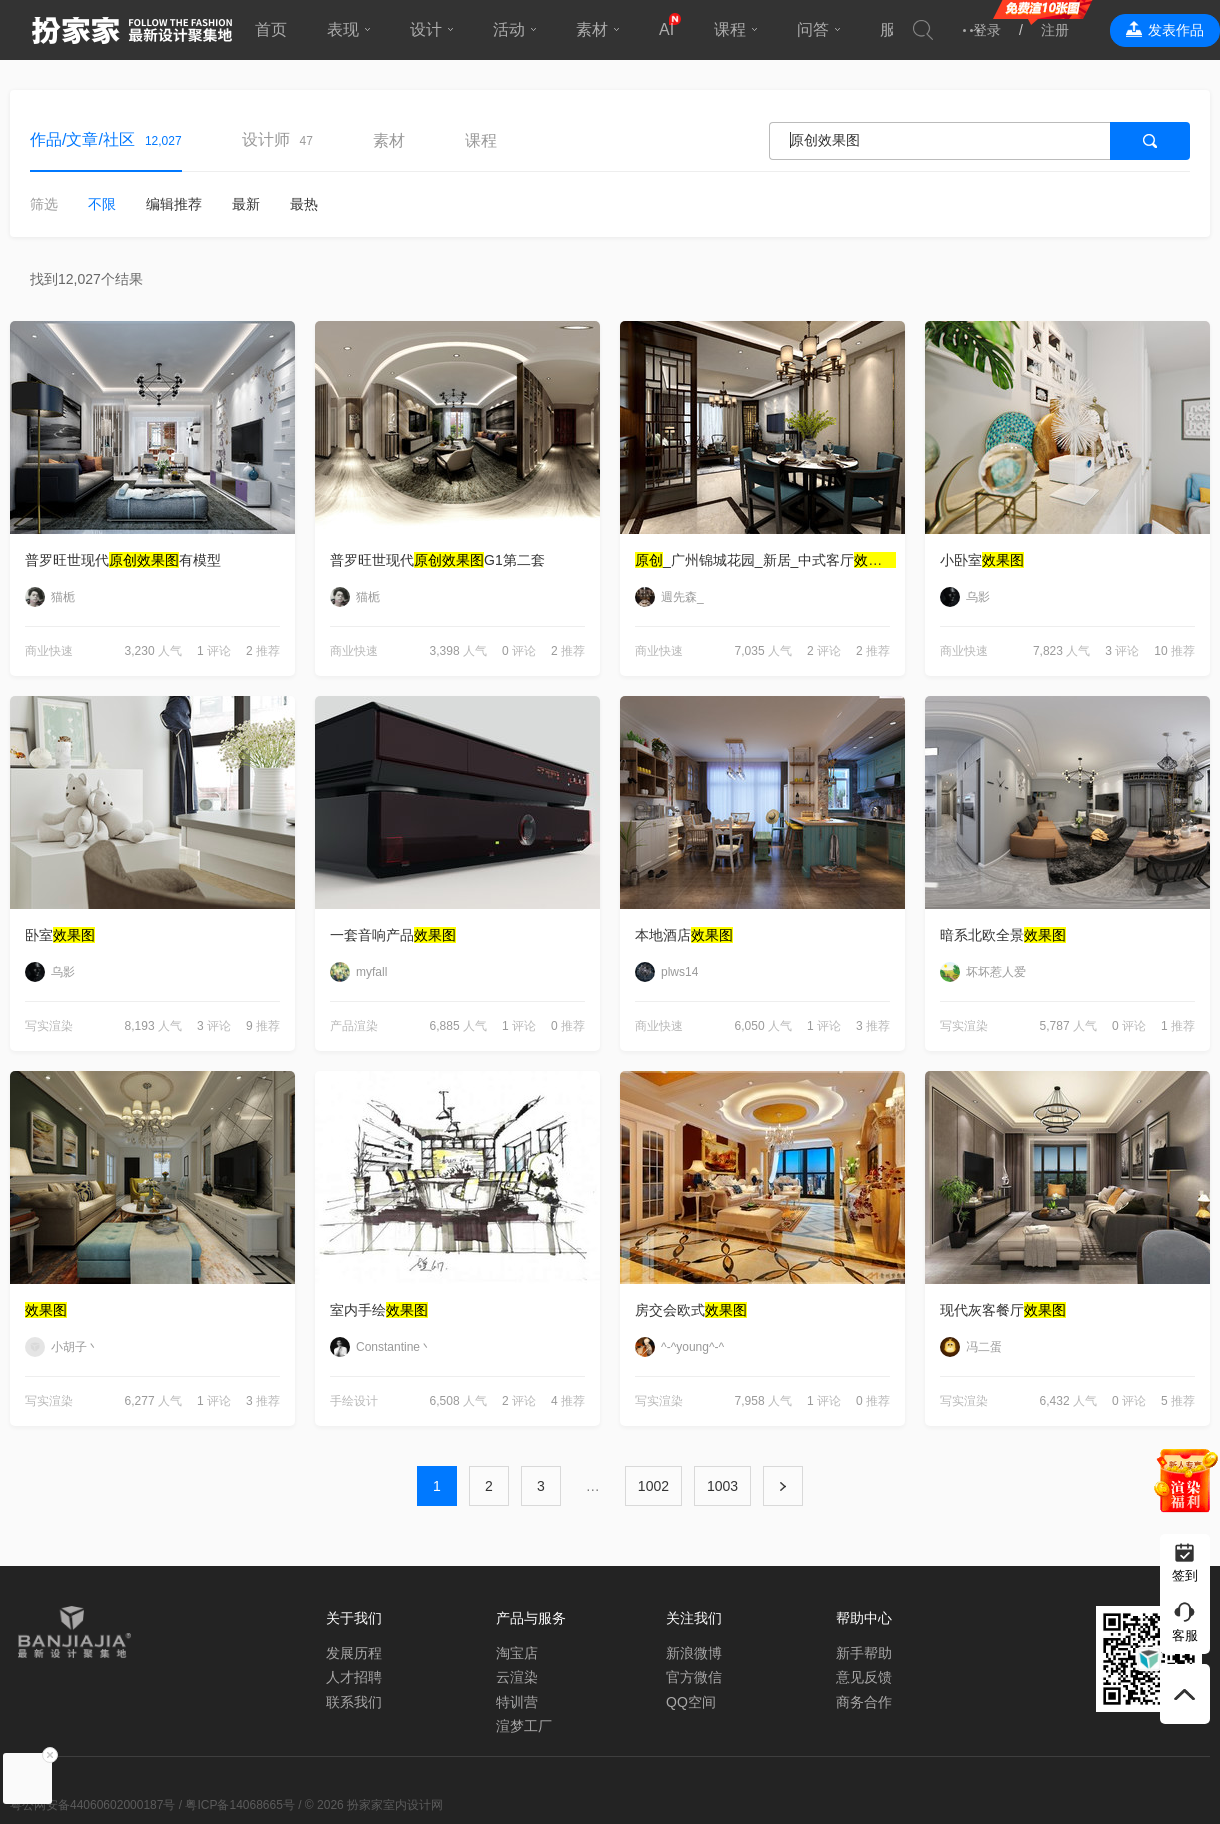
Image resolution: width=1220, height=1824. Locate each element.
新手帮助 (864, 1653)
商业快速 (49, 651)
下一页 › (783, 1486)
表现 (343, 29)
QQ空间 (691, 1702)
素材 (592, 29)
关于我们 (354, 1618)
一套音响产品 (393, 935)
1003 (722, 1486)
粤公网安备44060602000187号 (92, 1805)
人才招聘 (354, 1677)
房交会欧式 (691, 1310)
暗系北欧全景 (1003, 935)
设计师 (266, 139)
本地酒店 (684, 935)
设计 (426, 29)
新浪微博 (694, 1653)
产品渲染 (354, 1026)
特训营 (517, 1702)
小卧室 (982, 560)
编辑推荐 (174, 204)
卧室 (60, 935)
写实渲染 (49, 1026)
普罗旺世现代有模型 (123, 560)
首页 (271, 29)
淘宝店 (517, 1653)
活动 (509, 29)
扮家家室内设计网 (132, 30)
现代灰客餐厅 (1003, 1310)
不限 (102, 204)
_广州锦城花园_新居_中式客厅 (765, 560)
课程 (730, 29)
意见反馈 (864, 1677)
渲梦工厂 (524, 1726)
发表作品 (1176, 30)
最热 (304, 204)
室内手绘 (379, 1310)
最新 (246, 204)
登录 (987, 30)
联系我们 (354, 1702)
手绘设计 (354, 1401)
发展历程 (354, 1653)
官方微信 (694, 1677)
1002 (653, 1486)
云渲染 (517, 1677)
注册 (1055, 30)
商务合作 (864, 1702)
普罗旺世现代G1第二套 (437, 560)
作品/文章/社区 (82, 139)
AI (666, 29)
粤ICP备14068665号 (239, 1805)
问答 (813, 29)
